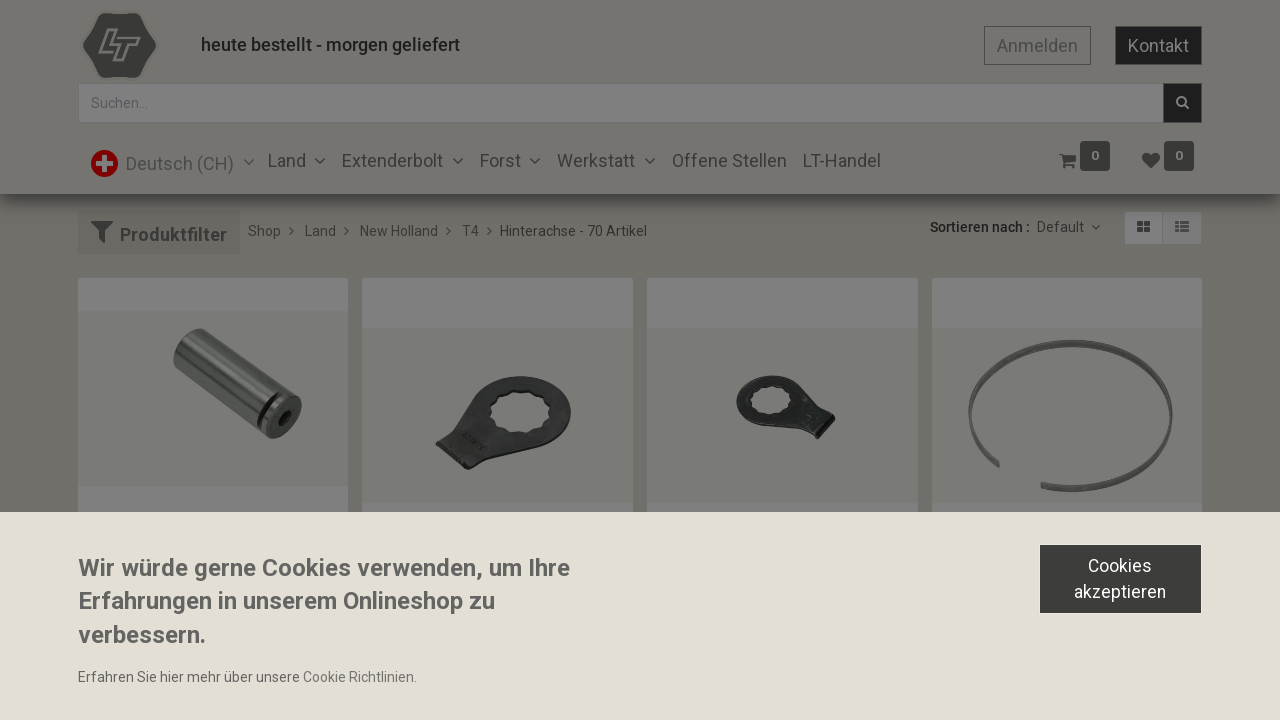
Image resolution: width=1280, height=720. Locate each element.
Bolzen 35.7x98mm (147, 536)
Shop (264, 231)
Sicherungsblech (708, 571)
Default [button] (1062, 227)
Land (320, 231)
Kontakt (1158, 45)
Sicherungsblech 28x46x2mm (463, 571)
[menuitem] (729, 160)
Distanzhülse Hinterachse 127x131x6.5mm (1067, 571)
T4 (470, 231)
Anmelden (1037, 45)
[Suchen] (1182, 103)
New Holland (399, 231)
